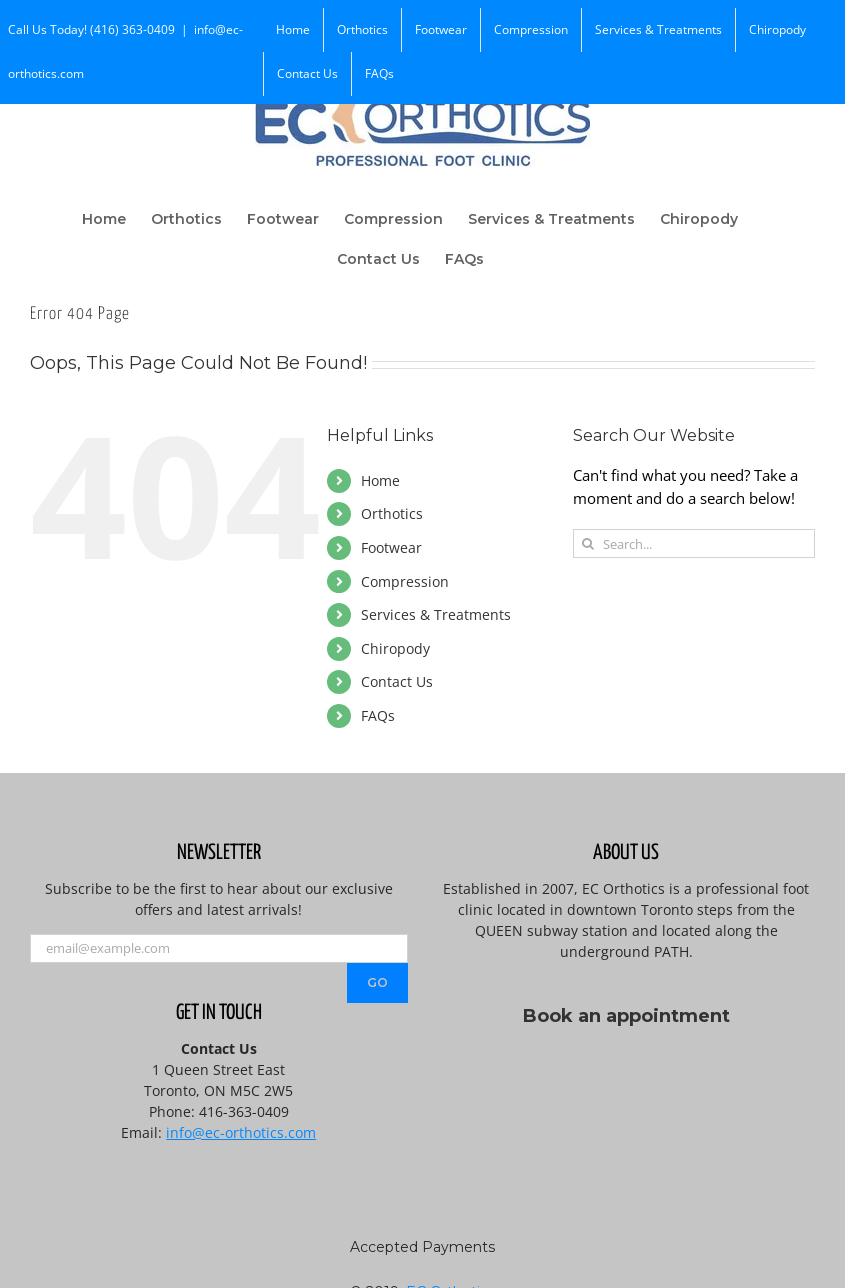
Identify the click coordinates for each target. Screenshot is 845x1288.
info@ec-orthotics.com (241, 1132)
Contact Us (397, 681)
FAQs (378, 715)
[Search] (587, 543)
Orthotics (392, 513)
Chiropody (395, 648)
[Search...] (694, 543)
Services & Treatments (436, 614)
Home (380, 480)
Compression (405, 581)
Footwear (391, 547)
